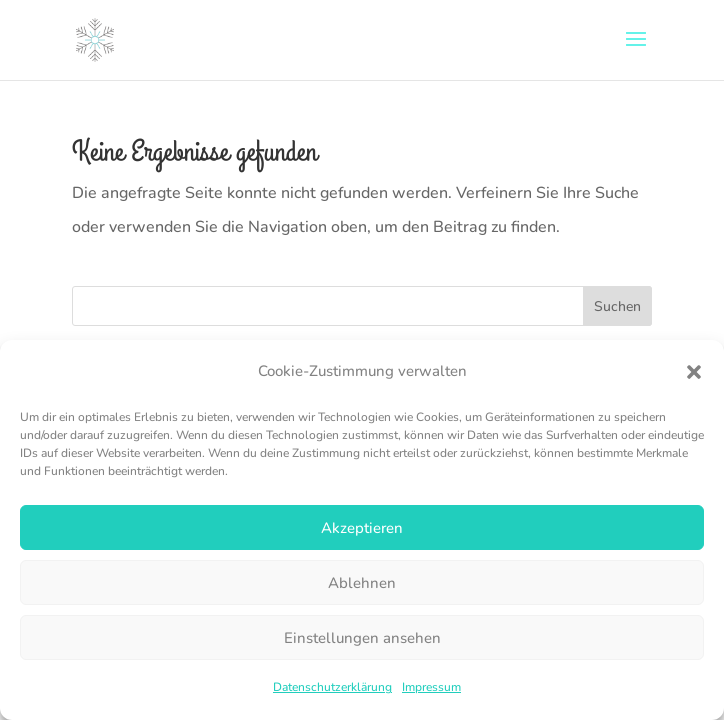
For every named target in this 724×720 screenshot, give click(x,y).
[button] (694, 372)
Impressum (431, 687)
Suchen (617, 306)
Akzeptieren (362, 528)
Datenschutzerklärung (332, 687)
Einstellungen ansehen (362, 638)
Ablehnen (362, 583)
